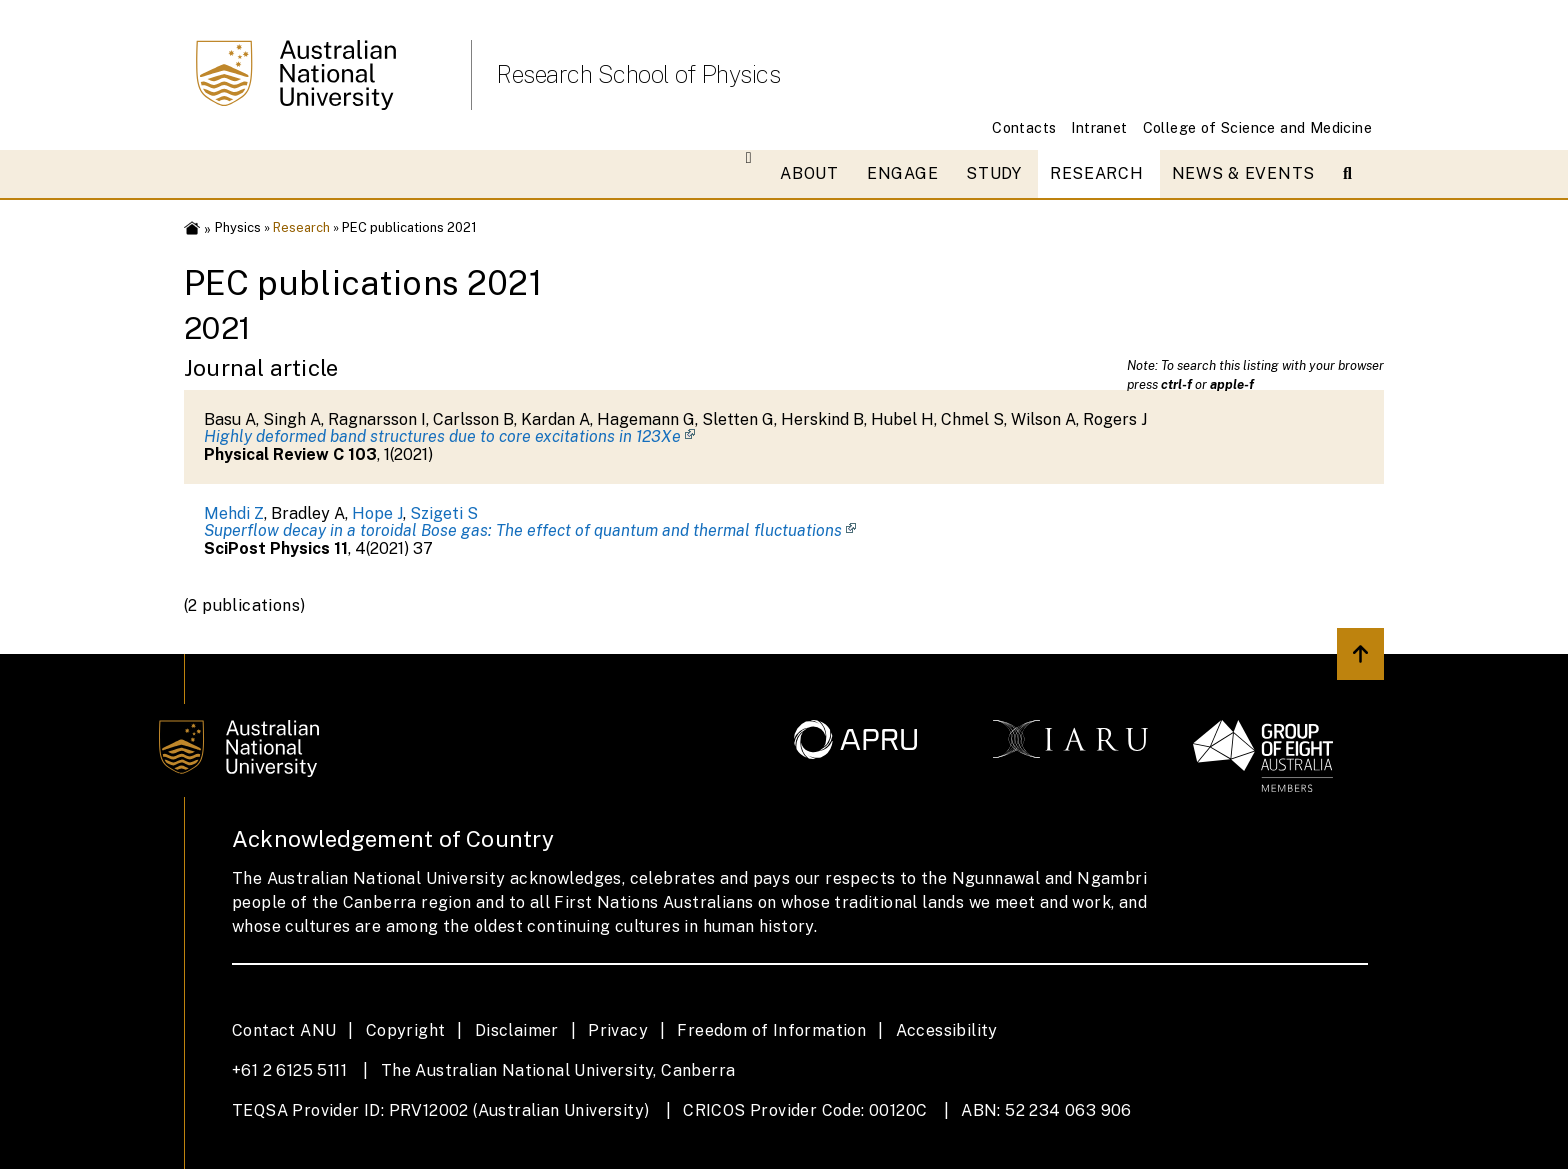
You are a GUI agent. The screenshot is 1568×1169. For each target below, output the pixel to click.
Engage (902, 173)
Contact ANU (284, 1030)
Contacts (1024, 127)
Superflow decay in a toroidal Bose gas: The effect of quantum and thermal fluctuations (523, 530)
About (809, 173)
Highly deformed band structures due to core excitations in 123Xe (442, 436)
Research (1097, 173)
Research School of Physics (638, 74)
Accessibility (947, 1030)
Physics (238, 227)
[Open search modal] (1355, 174)
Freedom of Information (771, 1030)
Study (994, 173)
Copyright (406, 1030)
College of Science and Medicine (1257, 127)
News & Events (1243, 173)
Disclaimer (517, 1030)
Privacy (618, 1030)
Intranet (1099, 127)
